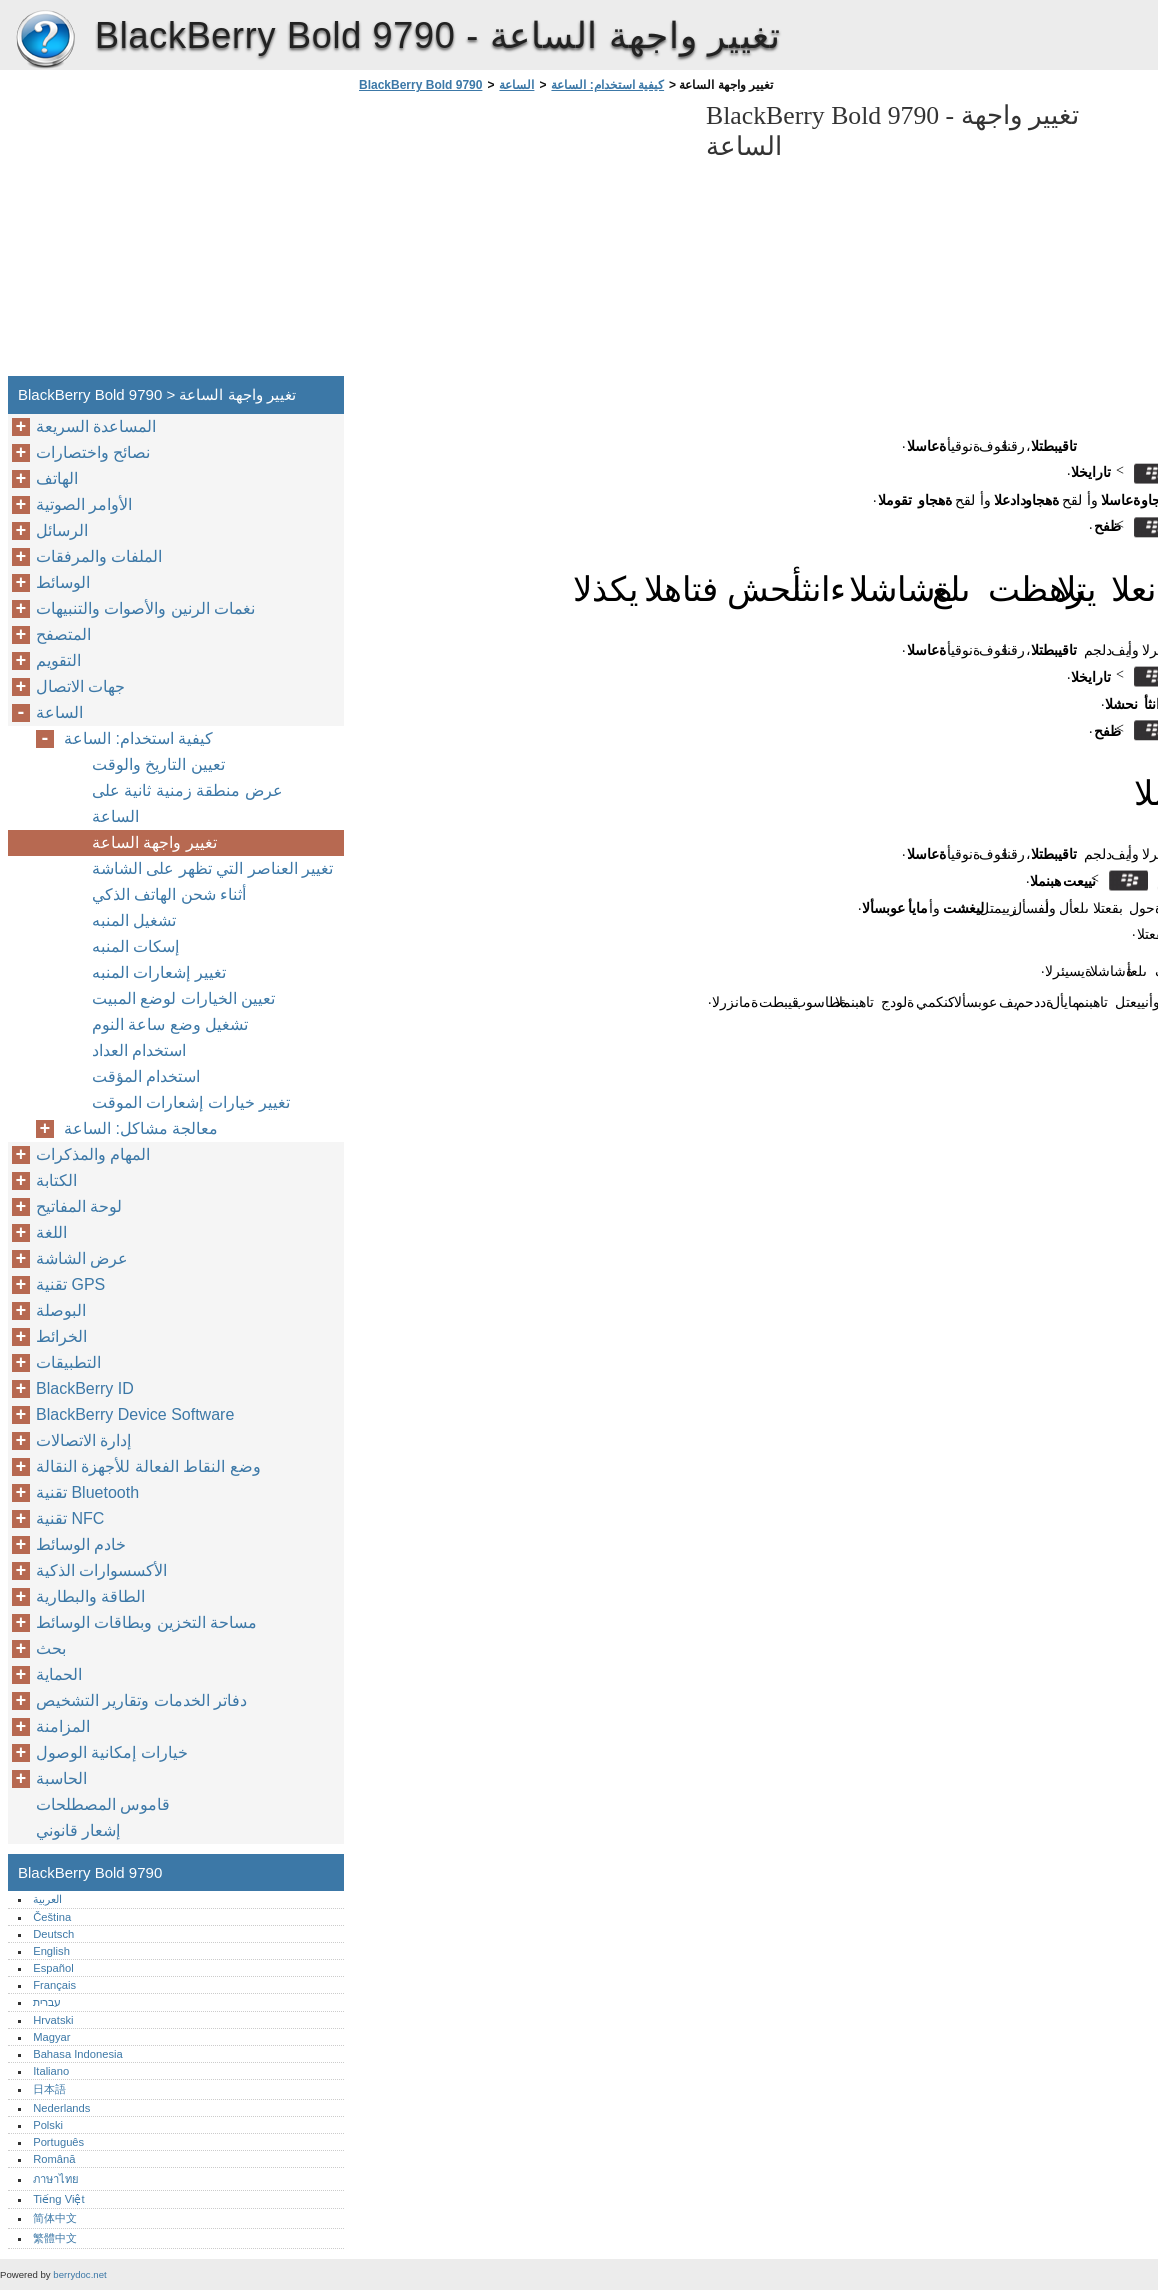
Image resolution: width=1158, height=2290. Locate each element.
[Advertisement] (522, 240)
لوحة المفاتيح (79, 1206)
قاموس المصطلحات (103, 1804)
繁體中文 (55, 2238)
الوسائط (63, 582)
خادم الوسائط (81, 1544)
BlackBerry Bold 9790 (45, 40)
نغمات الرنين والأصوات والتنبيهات (145, 608)
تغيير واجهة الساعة (154, 842)
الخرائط (61, 1336)
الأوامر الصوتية (84, 504)
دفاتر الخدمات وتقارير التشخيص (141, 1700)
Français (54, 1985)
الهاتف (57, 478)
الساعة (516, 85)
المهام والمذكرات (93, 1154)
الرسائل (62, 530)
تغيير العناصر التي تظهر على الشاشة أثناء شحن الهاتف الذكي (212, 881)
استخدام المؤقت (146, 1076)
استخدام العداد (139, 1050)
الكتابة (56, 1180)
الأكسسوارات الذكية (101, 1570)
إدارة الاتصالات (83, 1440)
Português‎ (58, 2142)
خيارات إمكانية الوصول (112, 1752)
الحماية (59, 1674)
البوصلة (61, 1310)
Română (54, 2159)
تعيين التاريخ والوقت (158, 764)
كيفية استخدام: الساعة (607, 85)
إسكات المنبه (135, 946)
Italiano (51, 2071)
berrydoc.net (79, 2274)
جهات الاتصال (80, 686)
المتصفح (63, 634)
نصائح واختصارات (93, 452)
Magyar (51, 2037)
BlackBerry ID (85, 1388)
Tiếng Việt (58, 2199)
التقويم (58, 660)
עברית (47, 2002)
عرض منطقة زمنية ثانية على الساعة (187, 803)
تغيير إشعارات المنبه (159, 972)
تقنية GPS (70, 1284)
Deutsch (53, 1934)
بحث (51, 1648)
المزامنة (63, 1726)
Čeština (52, 1917)
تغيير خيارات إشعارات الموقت (191, 1102)
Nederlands (61, 2108)
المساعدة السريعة (96, 426)
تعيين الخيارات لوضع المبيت (183, 998)
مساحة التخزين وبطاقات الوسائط (146, 1622)
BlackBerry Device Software (135, 1414)
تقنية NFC (70, 1518)
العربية (47, 1899)
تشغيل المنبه (134, 920)
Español (53, 1968)
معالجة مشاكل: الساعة (141, 1128)
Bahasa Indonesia (78, 2054)
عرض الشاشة (82, 1258)
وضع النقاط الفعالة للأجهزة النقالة (148, 1466)
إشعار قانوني (78, 1830)
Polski (48, 2125)
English (51, 1951)
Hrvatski (53, 2020)
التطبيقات (68, 1362)
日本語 (49, 2089)
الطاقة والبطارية (90, 1596)
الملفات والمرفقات (99, 556)
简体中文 (55, 2218)
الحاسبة (61, 1778)
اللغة (51, 1232)
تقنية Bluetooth (87, 1492)
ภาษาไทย (56, 2179)
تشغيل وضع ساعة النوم (170, 1024)
